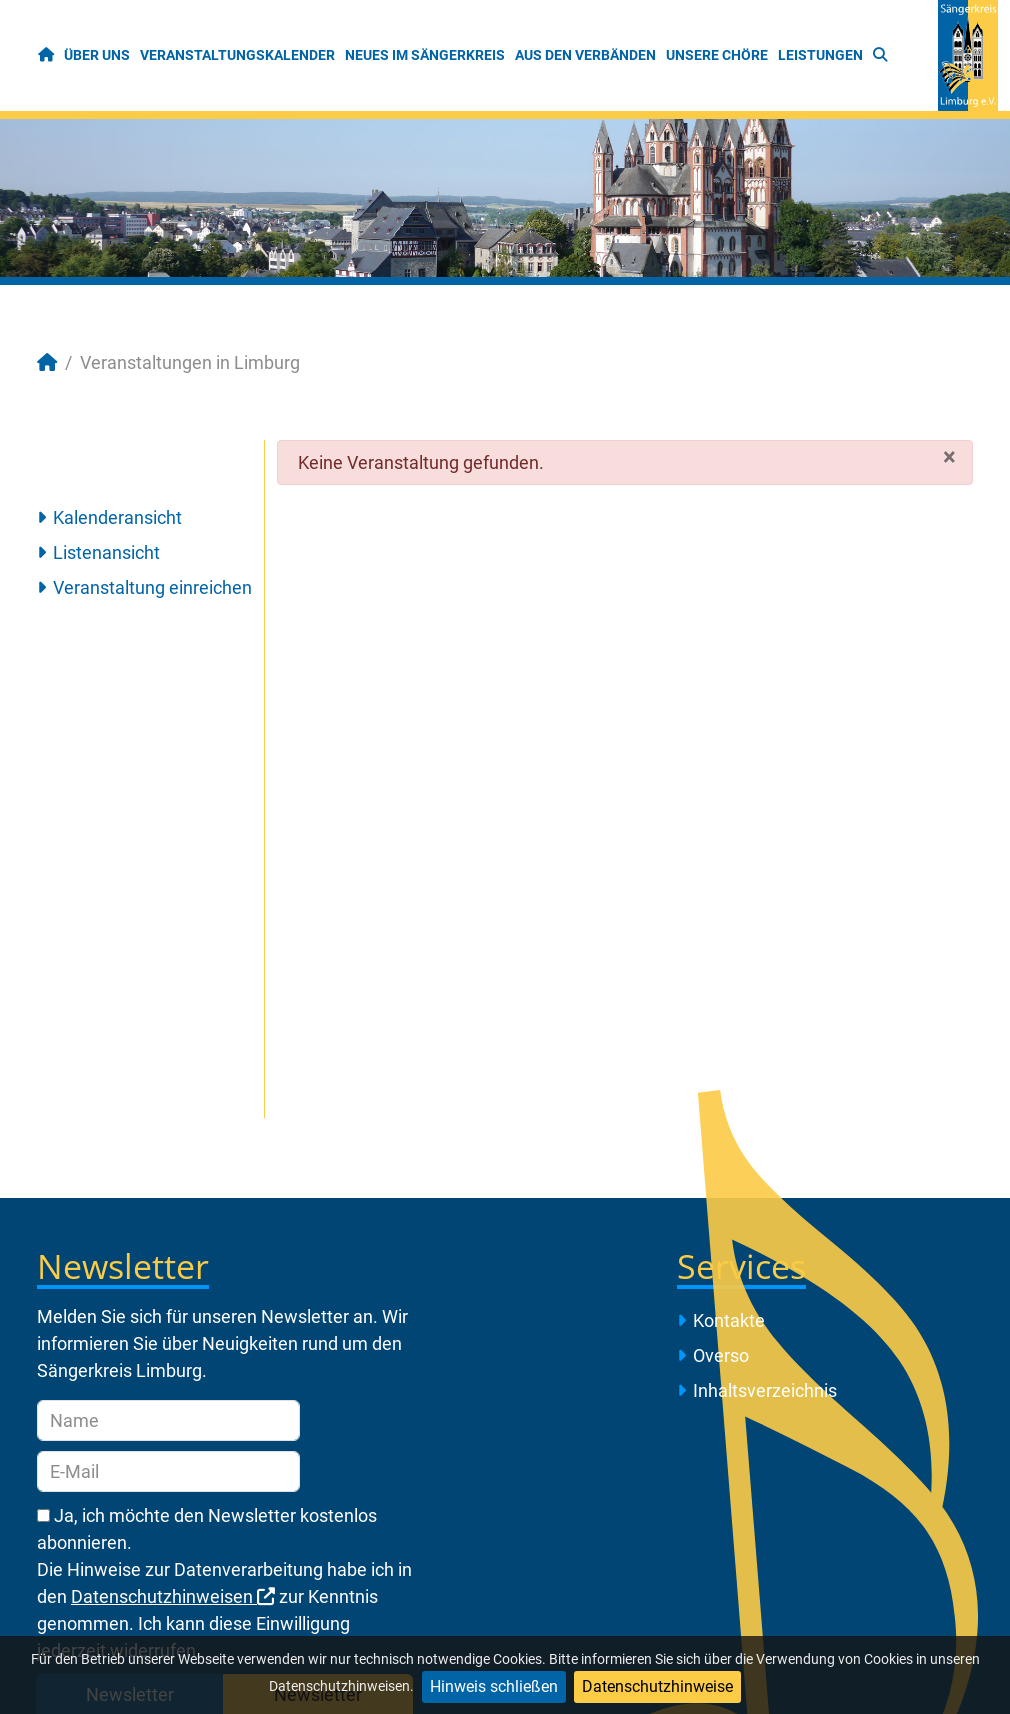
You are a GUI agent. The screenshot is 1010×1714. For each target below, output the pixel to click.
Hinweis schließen (494, 1686)
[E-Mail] (168, 1471)
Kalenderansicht (117, 517)
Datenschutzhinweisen (173, 1596)
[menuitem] (46, 56)
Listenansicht (106, 552)
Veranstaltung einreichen (152, 587)
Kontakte (729, 1320)
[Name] (168, 1420)
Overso (721, 1355)
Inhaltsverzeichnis (765, 1390)
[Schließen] (949, 456)
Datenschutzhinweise (657, 1686)
